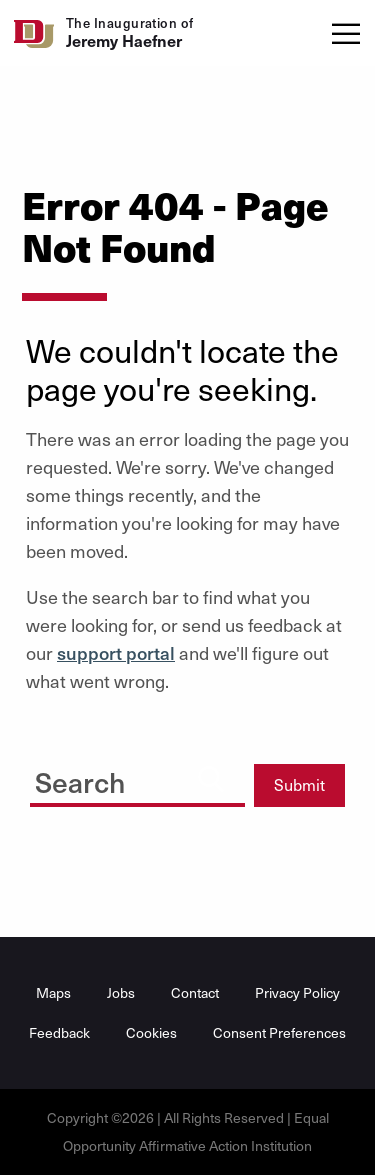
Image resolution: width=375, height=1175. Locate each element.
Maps (53, 992)
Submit (299, 784)
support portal (116, 652)
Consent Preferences (279, 1032)
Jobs (121, 992)
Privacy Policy (297, 992)
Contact (195, 992)
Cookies (151, 1032)
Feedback (59, 1032)
